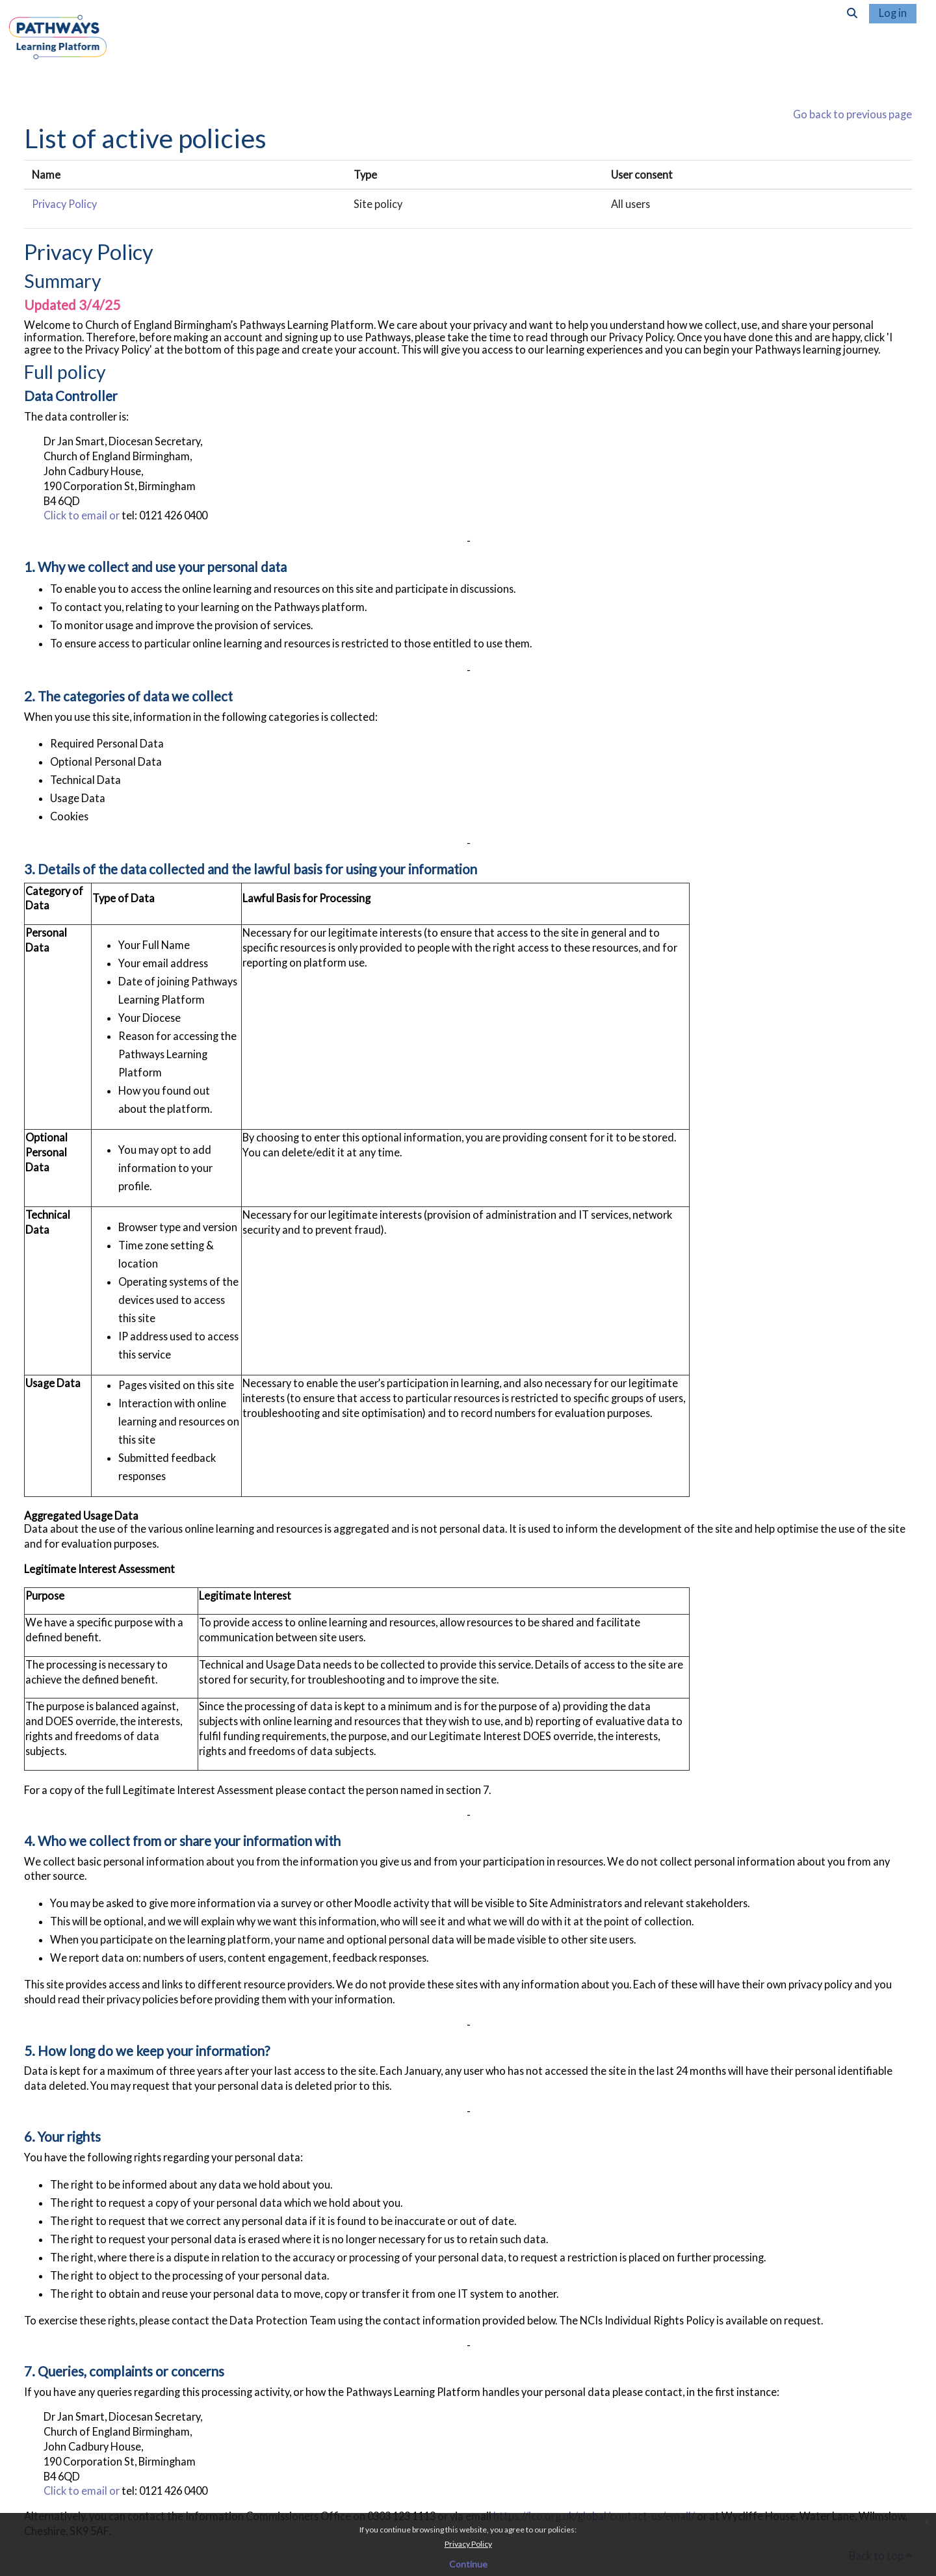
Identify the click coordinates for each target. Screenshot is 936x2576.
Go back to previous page (852, 114)
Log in (893, 13)
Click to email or (83, 516)
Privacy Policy (468, 2544)
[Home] (58, 48)
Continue (468, 2563)
